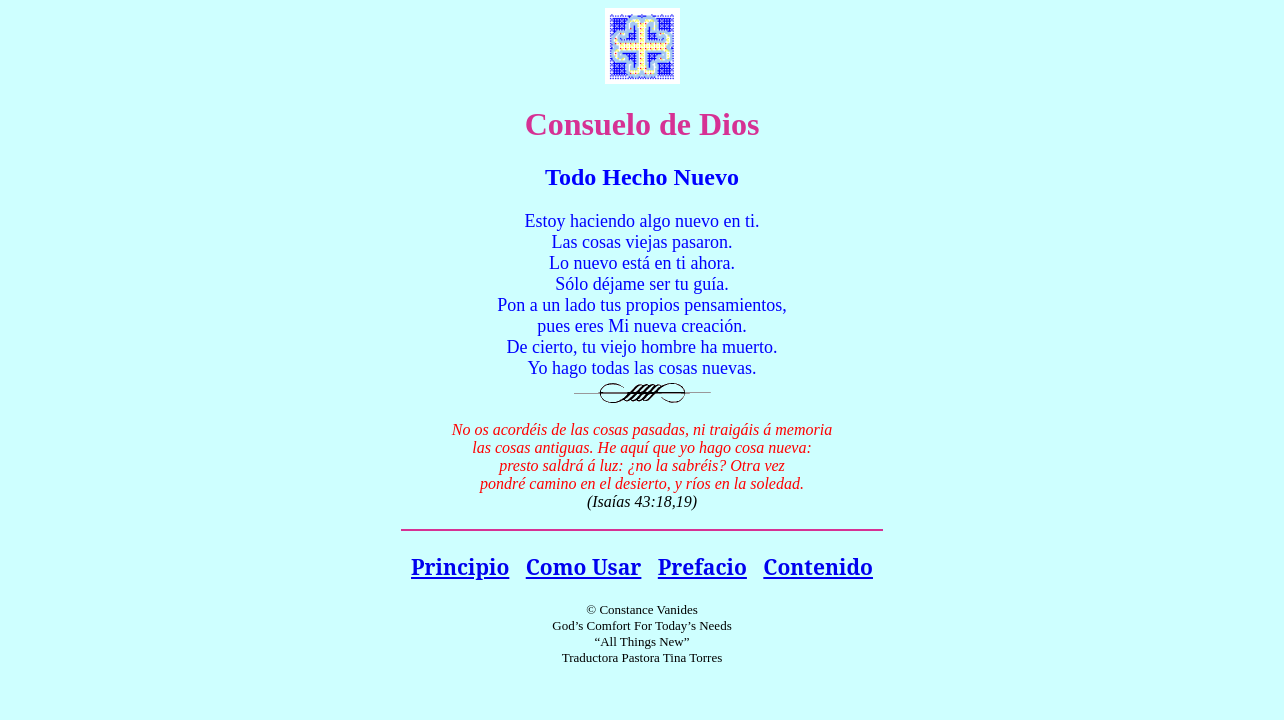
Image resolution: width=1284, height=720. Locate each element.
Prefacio (702, 566)
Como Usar (584, 566)
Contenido (818, 566)
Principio (460, 566)
